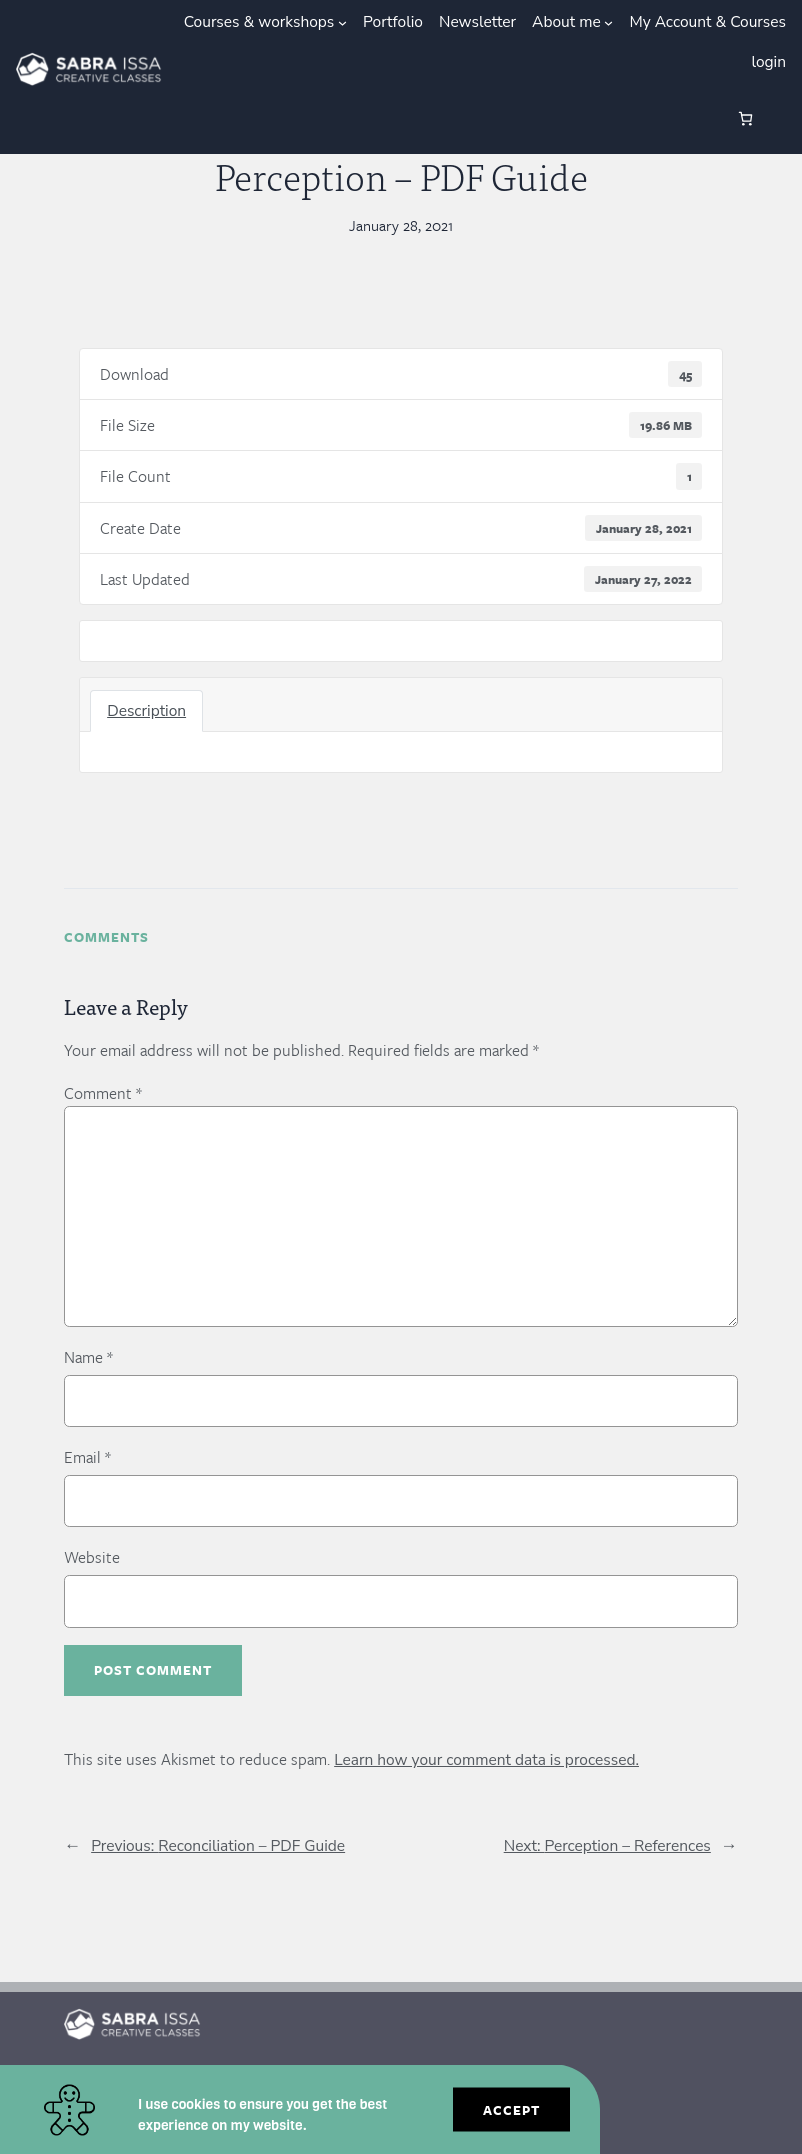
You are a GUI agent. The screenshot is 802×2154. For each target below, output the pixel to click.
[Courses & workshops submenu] (342, 22)
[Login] (678, 119)
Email (87, 1457)
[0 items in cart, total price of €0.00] (745, 118)
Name (88, 1357)
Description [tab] (146, 710)
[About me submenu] (608, 22)
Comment (103, 1093)
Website (92, 1557)
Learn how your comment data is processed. (486, 1759)
